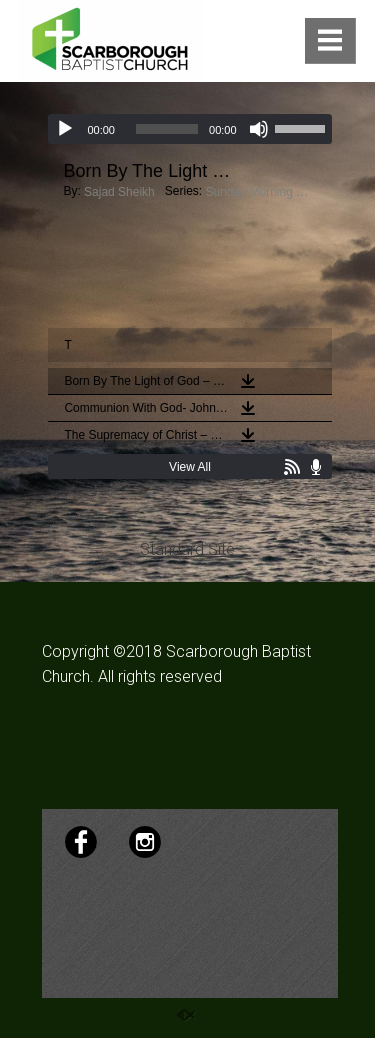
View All (190, 467)
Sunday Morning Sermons (260, 192)
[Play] (65, 129)
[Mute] (259, 129)
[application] (189, 129)
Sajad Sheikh (119, 192)
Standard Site (187, 549)
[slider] (167, 129)
